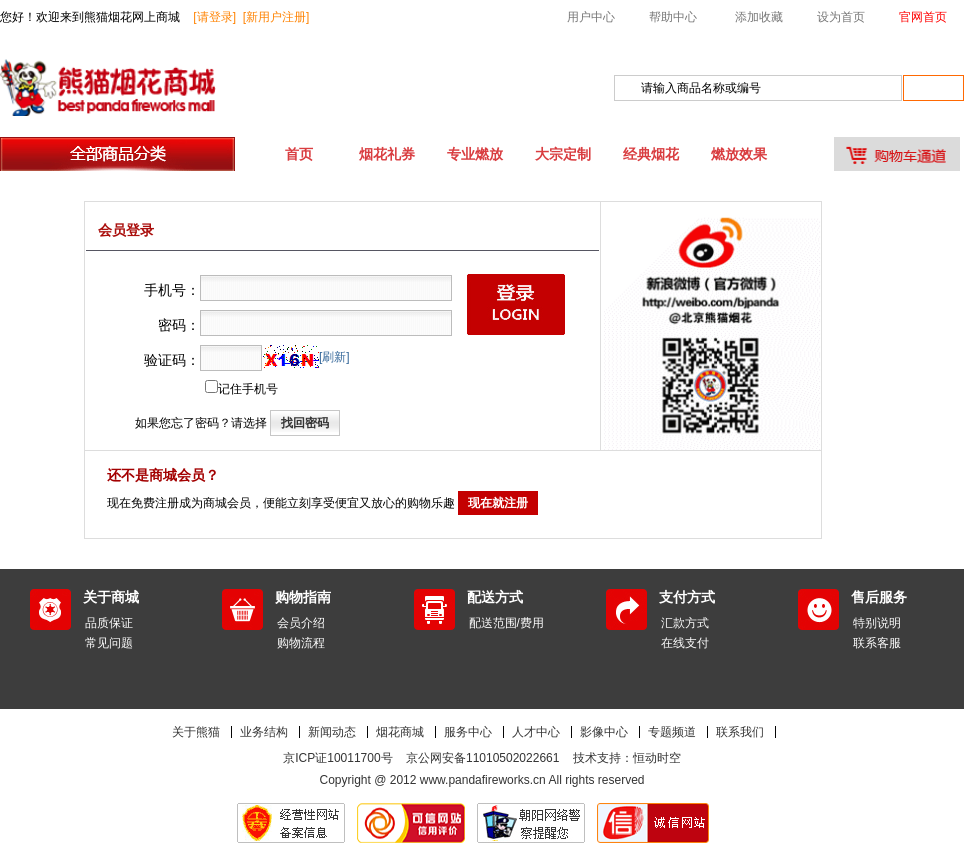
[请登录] (214, 17)
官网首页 (923, 17)
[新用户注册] (276, 17)
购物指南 (303, 597)
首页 (299, 154)
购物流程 (301, 643)
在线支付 (685, 643)
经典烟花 (651, 154)
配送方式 (495, 597)
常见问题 (109, 643)
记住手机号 (248, 389)
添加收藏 (759, 17)
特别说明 (877, 623)
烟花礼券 (387, 154)
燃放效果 (739, 154)
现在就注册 (498, 503)
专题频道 (672, 732)
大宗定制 (563, 154)
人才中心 (536, 732)
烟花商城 (400, 732)
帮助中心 (673, 17)
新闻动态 (332, 732)
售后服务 (879, 597)
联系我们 (740, 732)
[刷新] (334, 357)
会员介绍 (301, 623)
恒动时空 (657, 758)
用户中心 (591, 17)
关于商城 (111, 597)
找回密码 (305, 423)
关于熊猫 (196, 732)
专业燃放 (475, 154)
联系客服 (877, 643)
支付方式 (687, 597)
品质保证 (109, 623)
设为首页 (841, 17)
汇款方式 (685, 623)
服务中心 (468, 732)
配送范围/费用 (506, 623)
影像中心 (604, 732)
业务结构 (264, 732)
